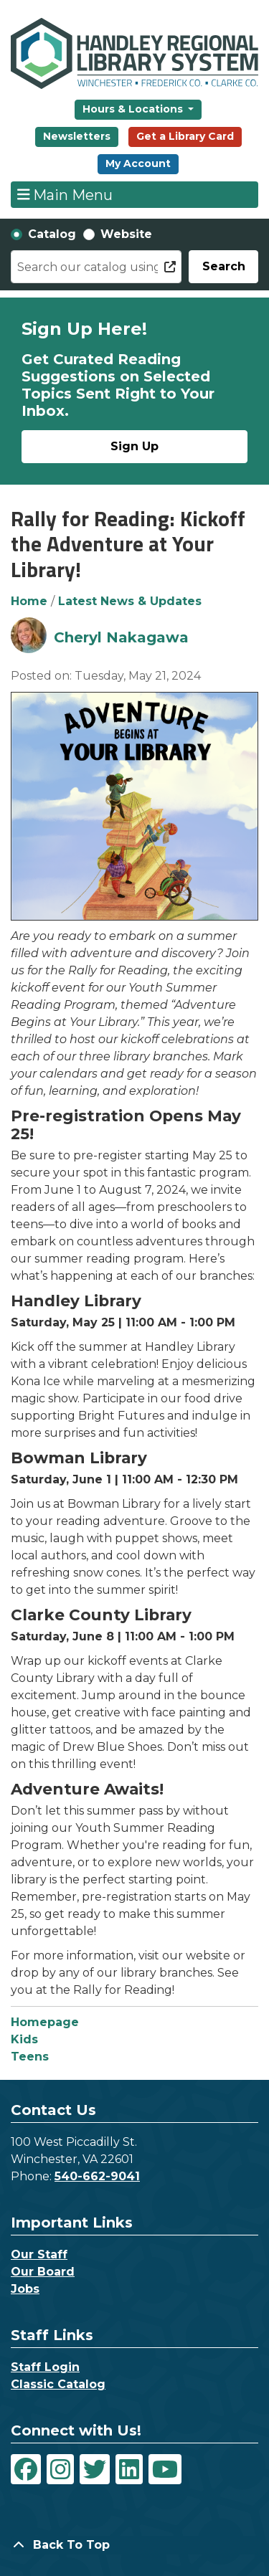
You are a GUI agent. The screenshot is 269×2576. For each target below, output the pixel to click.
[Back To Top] (134, 2545)
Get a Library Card (185, 136)
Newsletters (76, 136)
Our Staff (39, 2254)
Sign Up (134, 446)
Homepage (45, 2022)
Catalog (52, 234)
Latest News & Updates (130, 601)
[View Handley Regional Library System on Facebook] (26, 2469)
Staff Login (45, 2367)
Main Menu (65, 194)
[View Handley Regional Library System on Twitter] (95, 2469)
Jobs (25, 2289)
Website (126, 234)
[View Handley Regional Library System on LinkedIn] (129, 2469)
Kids (24, 2039)
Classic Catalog (58, 2384)
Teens (30, 2056)
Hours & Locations (134, 109)
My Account (138, 163)
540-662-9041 (97, 2176)
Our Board (43, 2271)
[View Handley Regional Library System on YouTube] (164, 2469)
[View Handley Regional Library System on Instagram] (60, 2469)
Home (29, 601)
